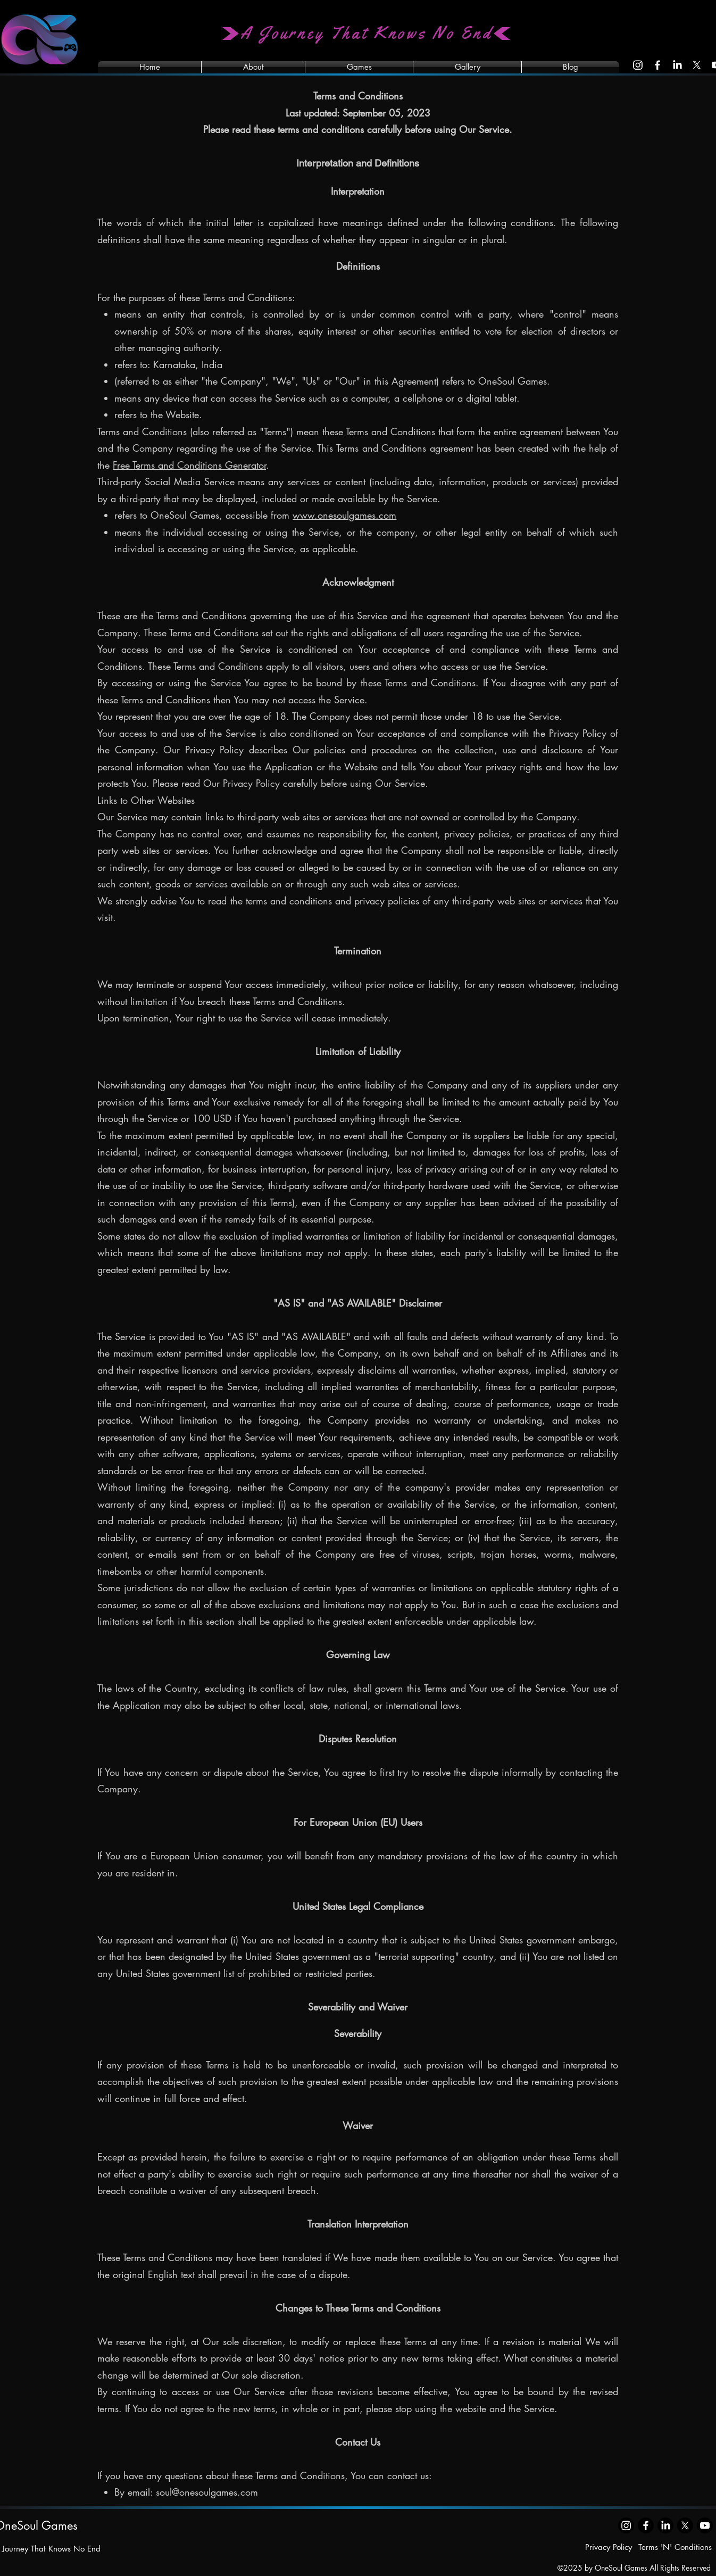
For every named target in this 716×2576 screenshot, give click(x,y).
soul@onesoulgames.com (207, 2492)
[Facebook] (657, 65)
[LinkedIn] (677, 65)
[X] (697, 65)
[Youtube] (705, 2525)
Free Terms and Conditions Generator (189, 465)
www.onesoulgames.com (344, 515)
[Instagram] (638, 65)
